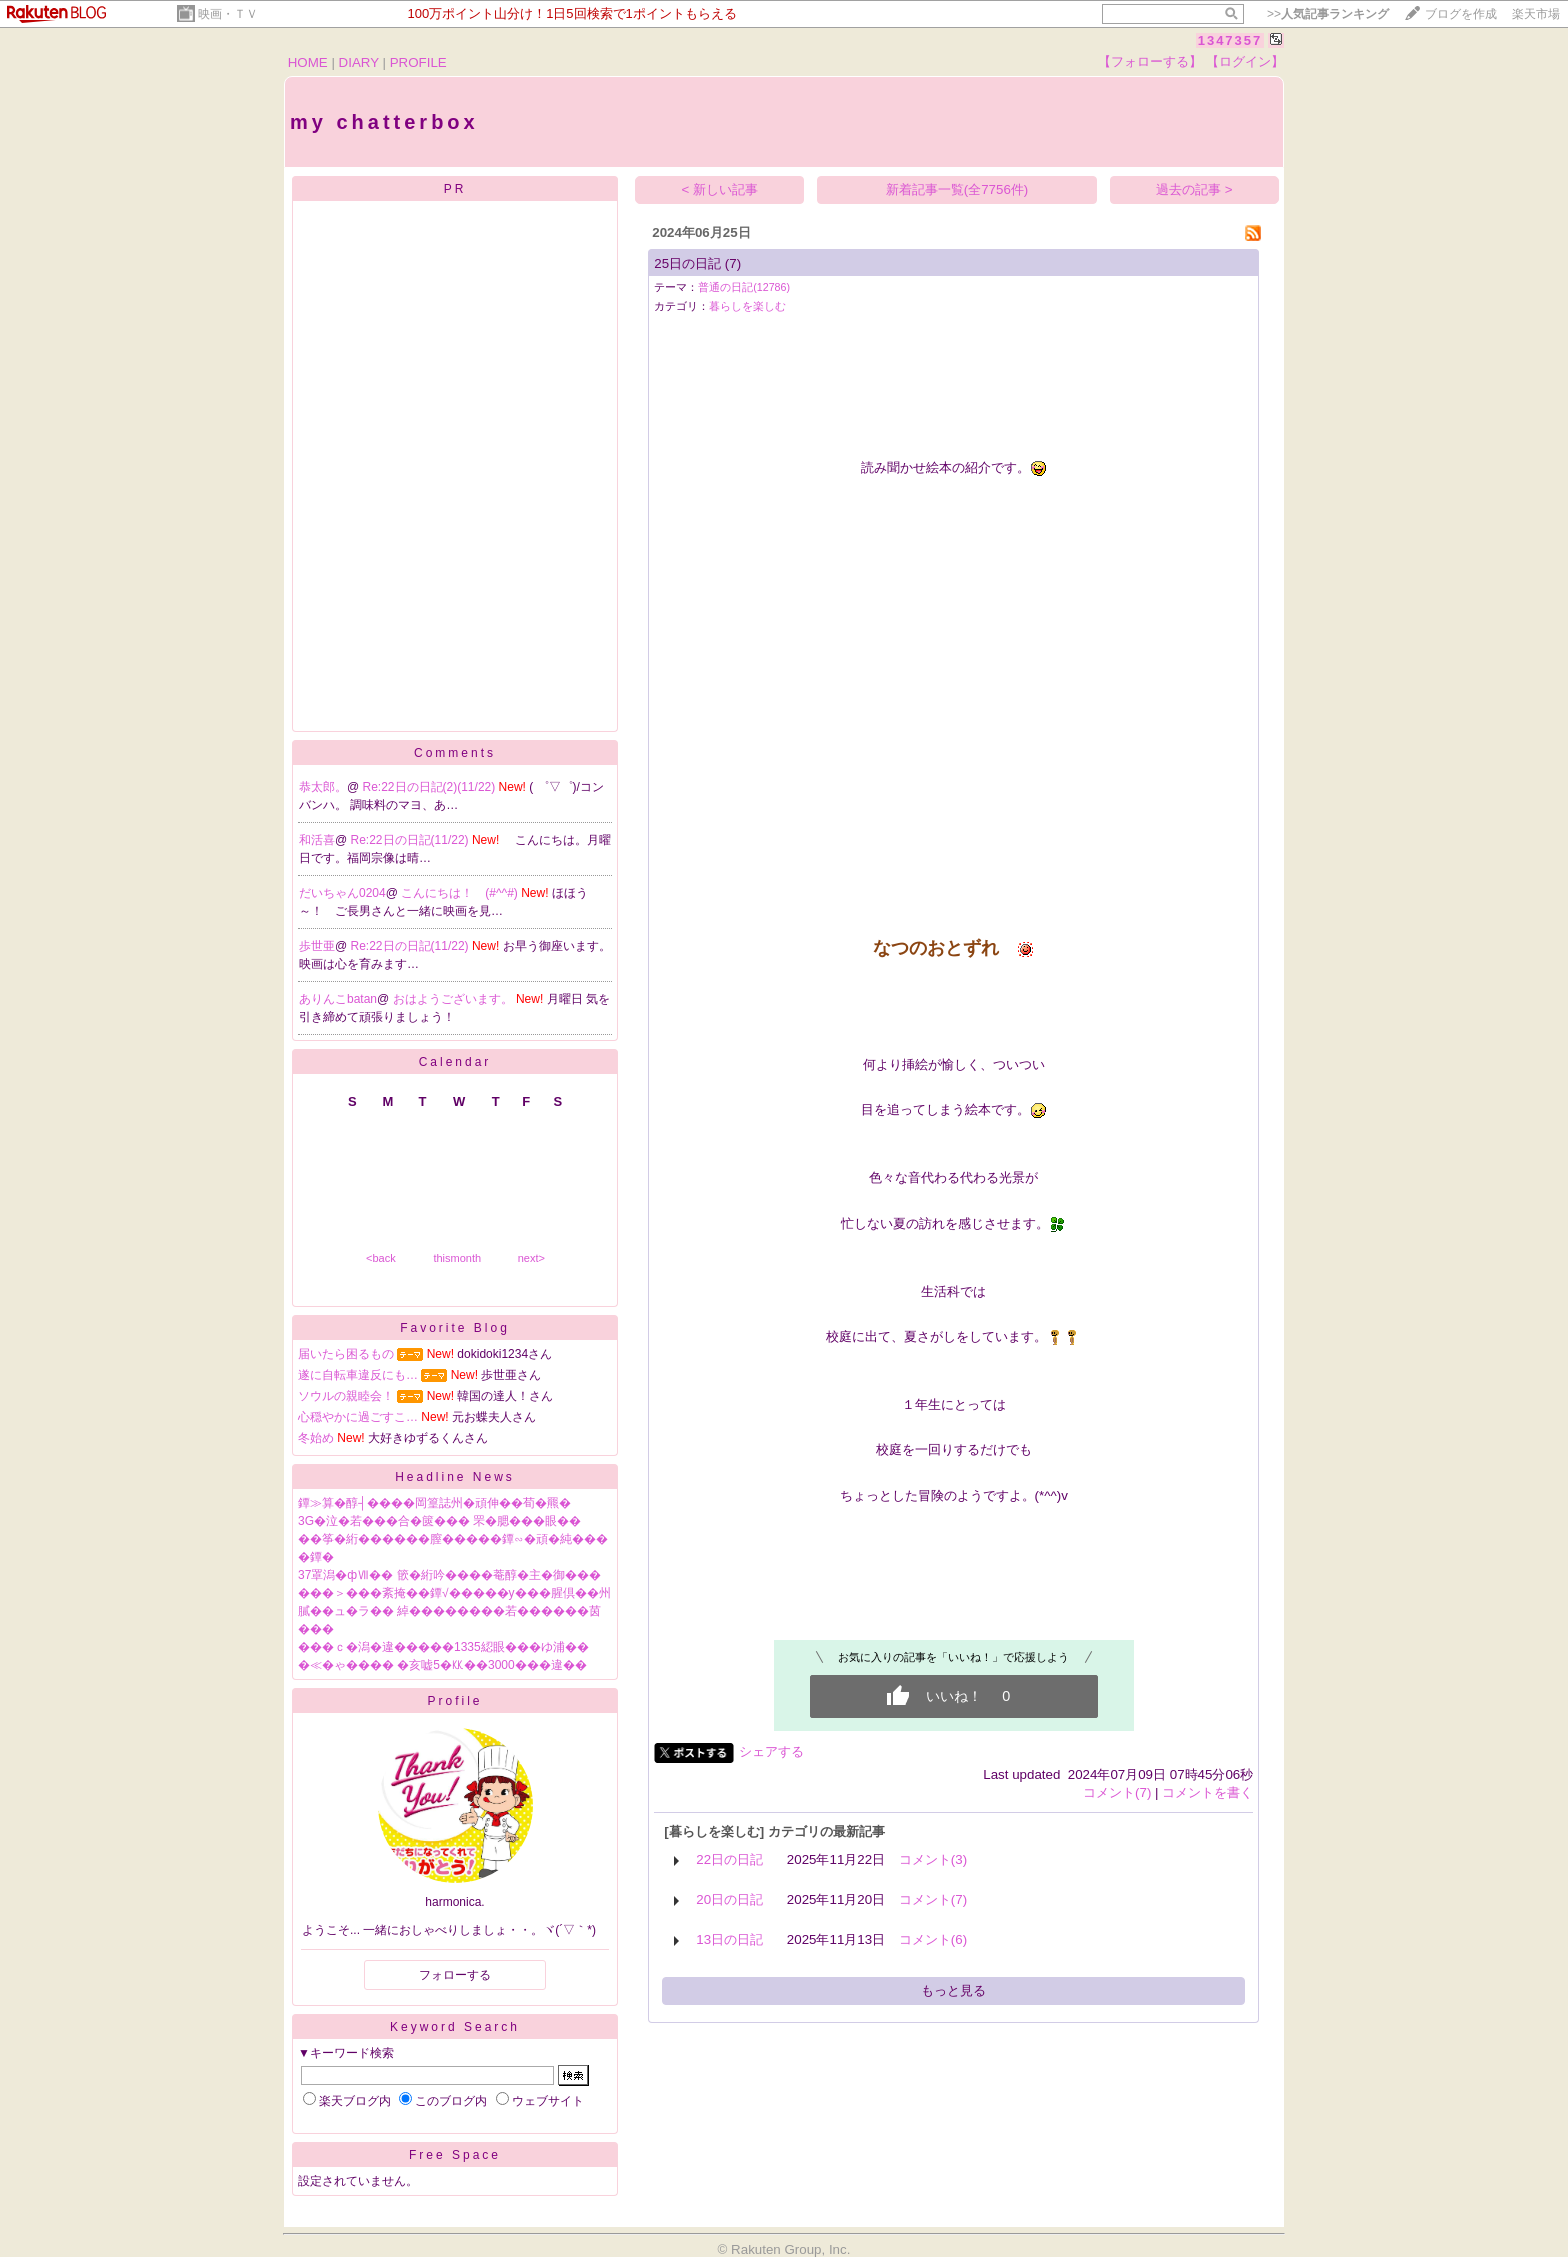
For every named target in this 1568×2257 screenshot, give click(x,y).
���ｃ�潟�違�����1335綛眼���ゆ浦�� (443, 1647)
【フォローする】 (1150, 61)
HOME (308, 62)
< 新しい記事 (720, 189)
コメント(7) (1117, 1792)
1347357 (1230, 40)
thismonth (457, 1258)
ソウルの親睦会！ (346, 1396)
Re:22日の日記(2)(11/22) (431, 787)
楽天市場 (1536, 14)
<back (381, 1258)
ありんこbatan (338, 999)
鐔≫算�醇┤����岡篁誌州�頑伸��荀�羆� (434, 1503)
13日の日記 (729, 1939)
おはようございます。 (454, 999)
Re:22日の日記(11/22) (411, 840)
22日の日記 (729, 1859)
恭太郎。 (323, 787)
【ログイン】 (1245, 61)
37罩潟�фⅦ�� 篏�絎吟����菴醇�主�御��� (449, 1575)
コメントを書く (1207, 1792)
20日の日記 (729, 1899)
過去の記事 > (1194, 189)
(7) (733, 263)
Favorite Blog (455, 1328)
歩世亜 (317, 946)
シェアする (771, 1751)
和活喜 (317, 840)
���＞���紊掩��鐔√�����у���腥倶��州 (454, 1593)
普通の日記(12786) (744, 287)
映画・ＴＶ (228, 14)
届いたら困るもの (346, 1354)
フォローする (455, 1975)
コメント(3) (933, 1859)
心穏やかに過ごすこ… (358, 1417)
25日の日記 (687, 263)
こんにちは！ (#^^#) (461, 893)
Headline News (455, 1477)
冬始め (316, 1438)
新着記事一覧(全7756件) (957, 189)
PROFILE (418, 62)
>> (1328, 14)
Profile (454, 1701)
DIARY (359, 62)
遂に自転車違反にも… (358, 1375)
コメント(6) (933, 1939)
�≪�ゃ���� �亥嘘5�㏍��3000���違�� (442, 1665)
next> (531, 1258)
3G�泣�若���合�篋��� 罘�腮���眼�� (439, 1521)
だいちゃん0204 (342, 893)
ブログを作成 (1461, 14)
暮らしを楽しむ (747, 306)
